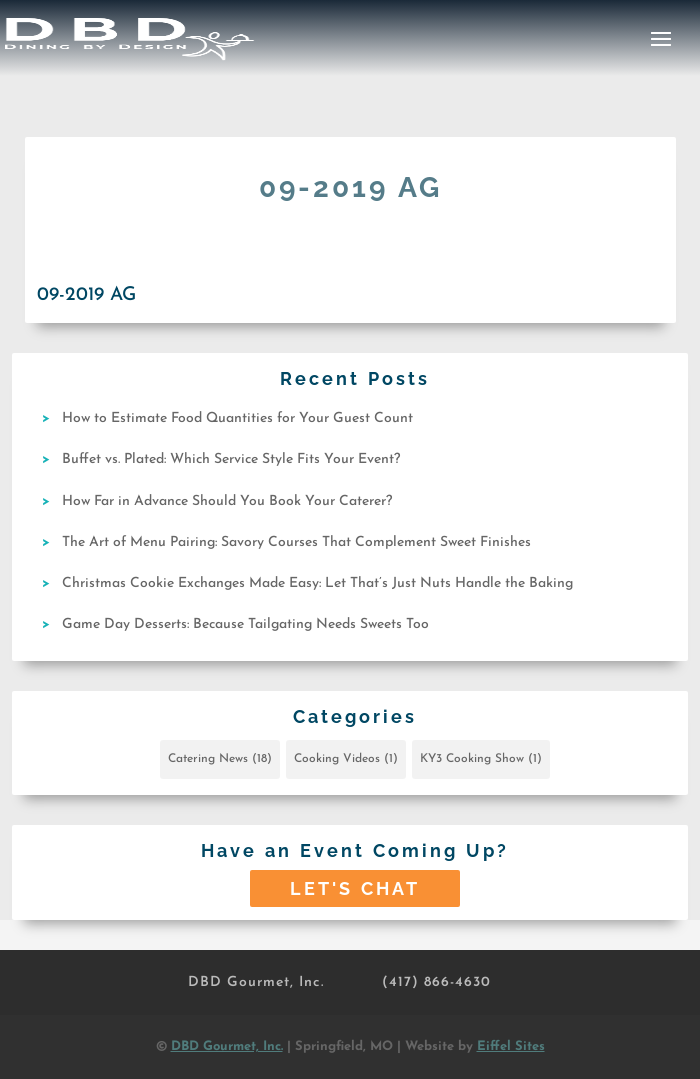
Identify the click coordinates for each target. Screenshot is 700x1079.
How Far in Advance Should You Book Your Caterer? (227, 501)
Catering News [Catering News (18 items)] (220, 759)
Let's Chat (355, 888)
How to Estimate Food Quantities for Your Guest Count (237, 418)
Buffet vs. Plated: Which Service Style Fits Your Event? (231, 459)
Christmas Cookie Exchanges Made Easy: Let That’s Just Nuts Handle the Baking (317, 583)
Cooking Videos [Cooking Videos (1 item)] (346, 759)
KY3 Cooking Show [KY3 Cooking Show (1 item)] (481, 759)
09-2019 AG (86, 295)
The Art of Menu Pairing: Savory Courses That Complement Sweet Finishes (296, 542)
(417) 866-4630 (436, 982)
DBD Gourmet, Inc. (256, 982)
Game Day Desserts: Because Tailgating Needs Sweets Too (245, 624)
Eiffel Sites (511, 1046)
